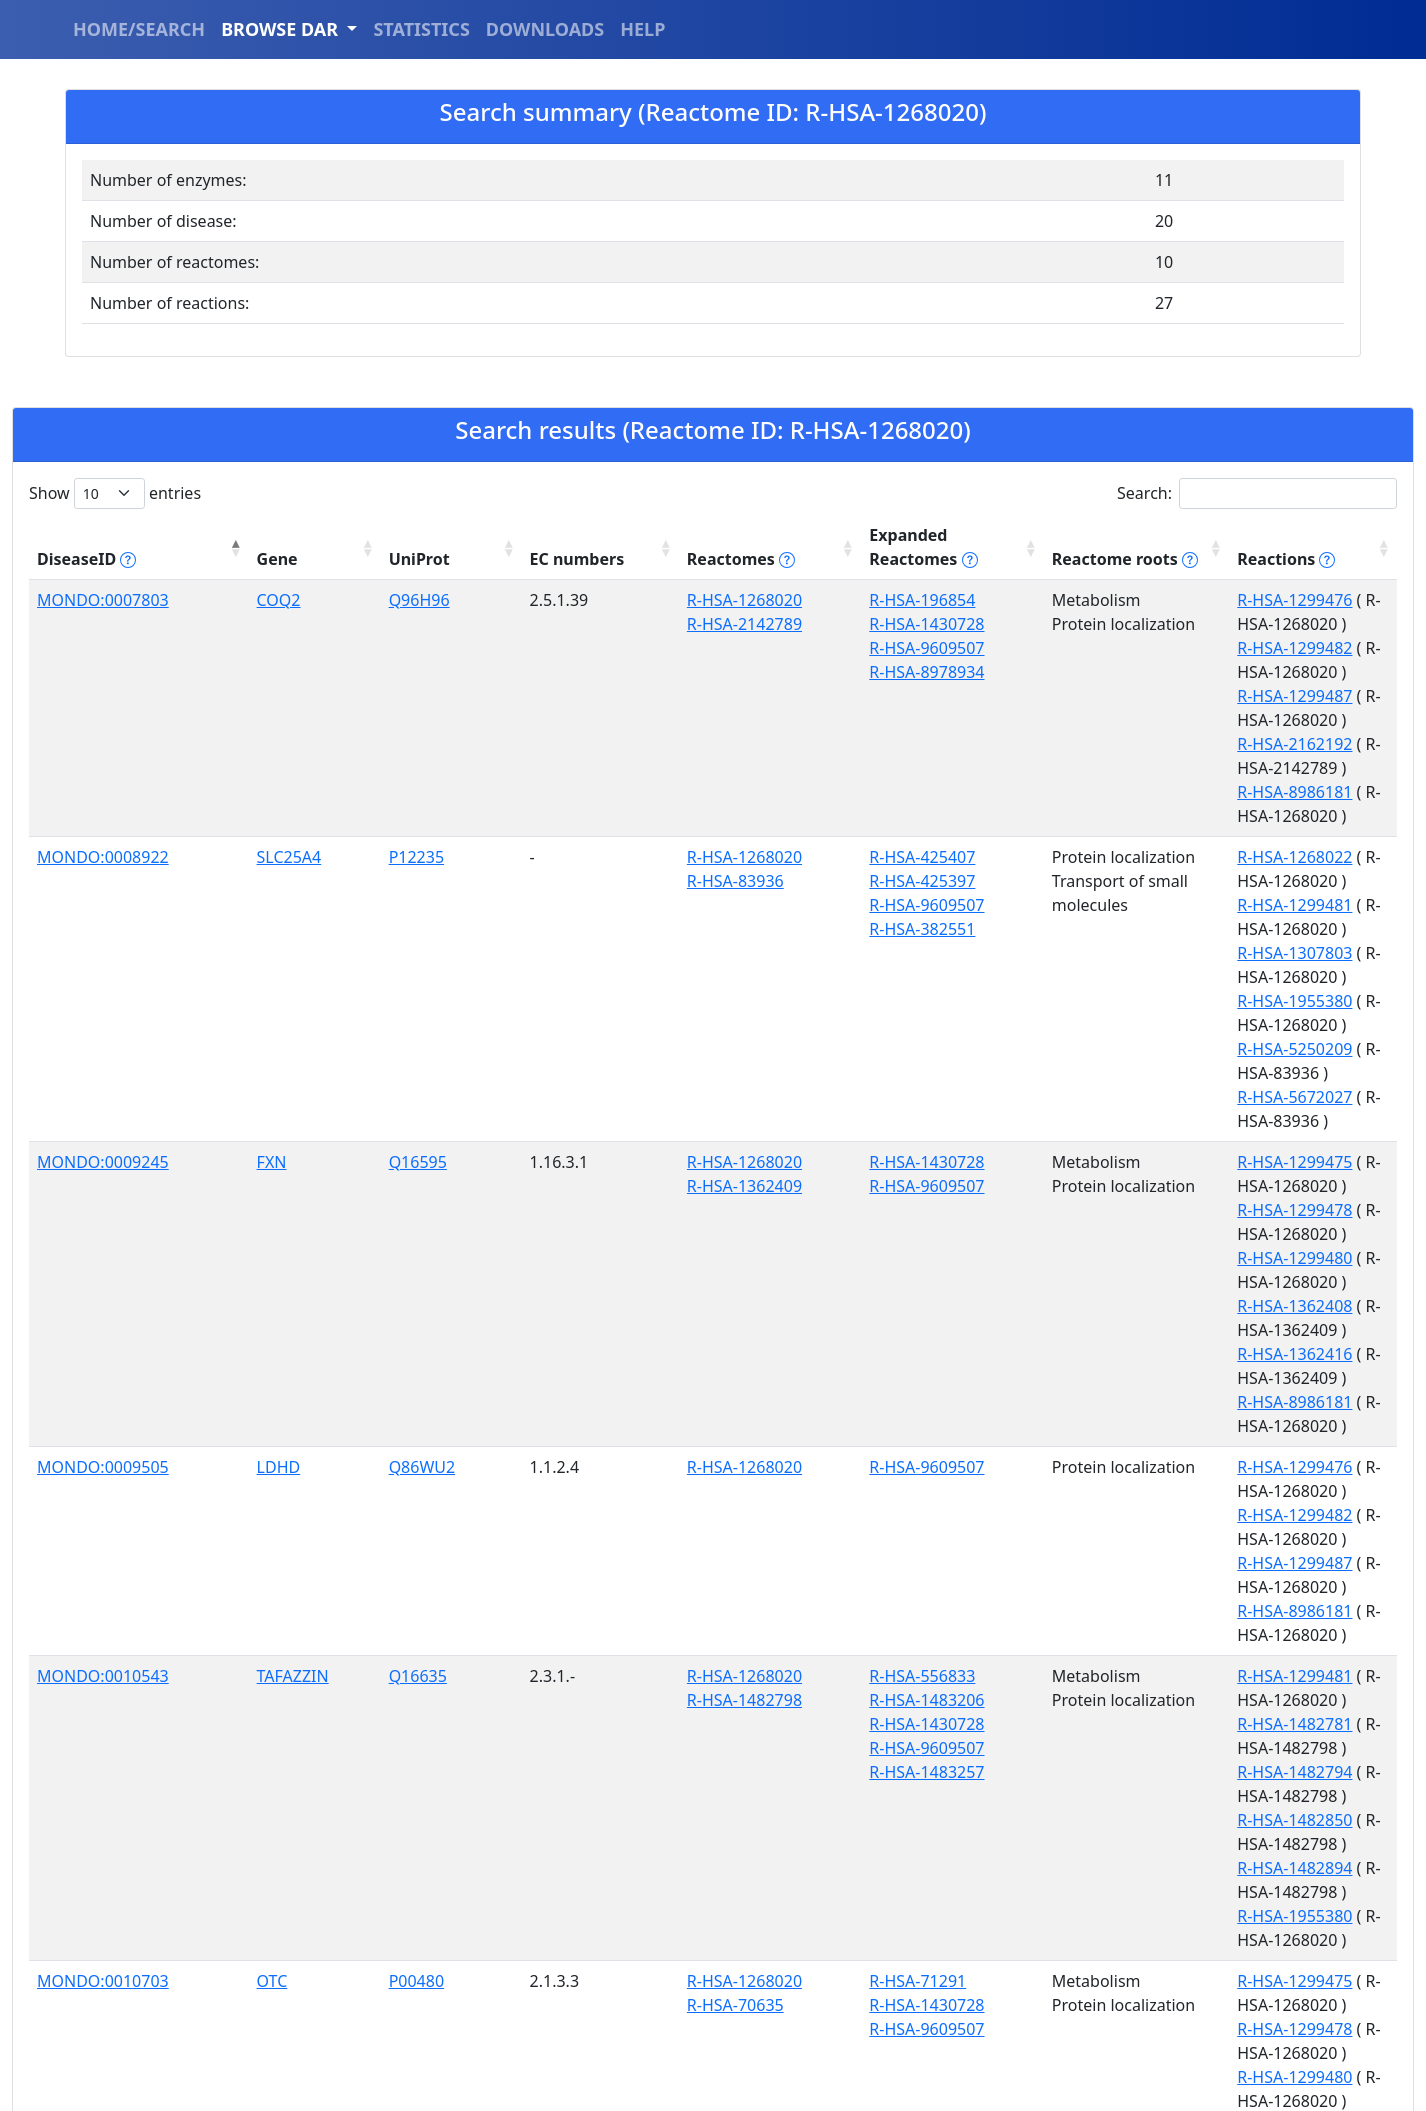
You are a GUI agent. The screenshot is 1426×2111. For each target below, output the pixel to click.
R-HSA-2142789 (562, 600)
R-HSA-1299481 (1190, 737)
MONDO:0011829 (103, 1607)
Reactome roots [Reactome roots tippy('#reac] (950, 535)
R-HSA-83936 (553, 737)
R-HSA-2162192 (1190, 648)
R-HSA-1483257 (706, 1244)
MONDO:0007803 (103, 576)
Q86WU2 (310, 1035)
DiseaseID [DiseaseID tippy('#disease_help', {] (86, 535)
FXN (202, 874)
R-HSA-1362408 (1190, 946)
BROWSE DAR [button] (282, 29)
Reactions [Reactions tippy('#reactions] (1182, 535)
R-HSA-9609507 (706, 624)
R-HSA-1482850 (1190, 1220)
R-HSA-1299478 (1190, 898)
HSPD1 (212, 1446)
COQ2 (209, 576)
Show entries (115, 493)
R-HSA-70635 (553, 1333)
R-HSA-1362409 (562, 898)
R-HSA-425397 (702, 737)
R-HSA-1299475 (1190, 874)
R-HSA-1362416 (1190, 970)
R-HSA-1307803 (1190, 761)
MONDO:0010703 (103, 1309)
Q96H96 (307, 576)
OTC (202, 1309)
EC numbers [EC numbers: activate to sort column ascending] (421, 535)
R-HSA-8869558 (1190, 1542)
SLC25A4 (219, 713)
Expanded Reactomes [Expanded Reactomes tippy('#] (744, 535)
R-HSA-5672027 (1190, 833)
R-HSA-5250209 (1190, 809)
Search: (1257, 493)
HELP (642, 29)
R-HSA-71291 (697, 1309)
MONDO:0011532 (103, 1446)
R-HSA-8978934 (706, 648)
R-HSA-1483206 (706, 1172)
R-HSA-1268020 (562, 576)
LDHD (209, 1035)
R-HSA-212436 (702, 1446)
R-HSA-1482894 (1190, 1244)
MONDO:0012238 (103, 1744)
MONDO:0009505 (103, 1035)
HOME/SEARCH (139, 29)
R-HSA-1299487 (1190, 624)
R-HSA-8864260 (706, 1494)
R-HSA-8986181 (1190, 672)
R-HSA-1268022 (1190, 713)
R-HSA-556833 (702, 1148)
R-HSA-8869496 (562, 1470)
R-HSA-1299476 (1190, 576)
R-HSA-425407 (702, 713)
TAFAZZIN (223, 1148)
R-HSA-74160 (697, 1470)
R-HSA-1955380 (1190, 785)
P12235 (304, 713)
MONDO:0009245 (103, 874)
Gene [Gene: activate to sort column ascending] (207, 535)
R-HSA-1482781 (1190, 1172)
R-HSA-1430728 (706, 600)
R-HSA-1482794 (1190, 1196)
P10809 (304, 1446)
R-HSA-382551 (702, 785)
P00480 (304, 1309)
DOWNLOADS (545, 29)
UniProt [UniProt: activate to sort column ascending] (307, 535)
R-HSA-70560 (1181, 1381)
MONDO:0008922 (103, 713)
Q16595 (306, 874)
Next (1366, 2073)
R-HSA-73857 (697, 1542)
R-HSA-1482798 (562, 1172)
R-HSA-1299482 (1190, 600)
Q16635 (306, 1148)
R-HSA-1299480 (1190, 922)
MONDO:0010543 (103, 1148)
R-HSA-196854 (702, 576)
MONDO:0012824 (103, 1905)
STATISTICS (421, 29)
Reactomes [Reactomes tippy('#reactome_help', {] (559, 535)
